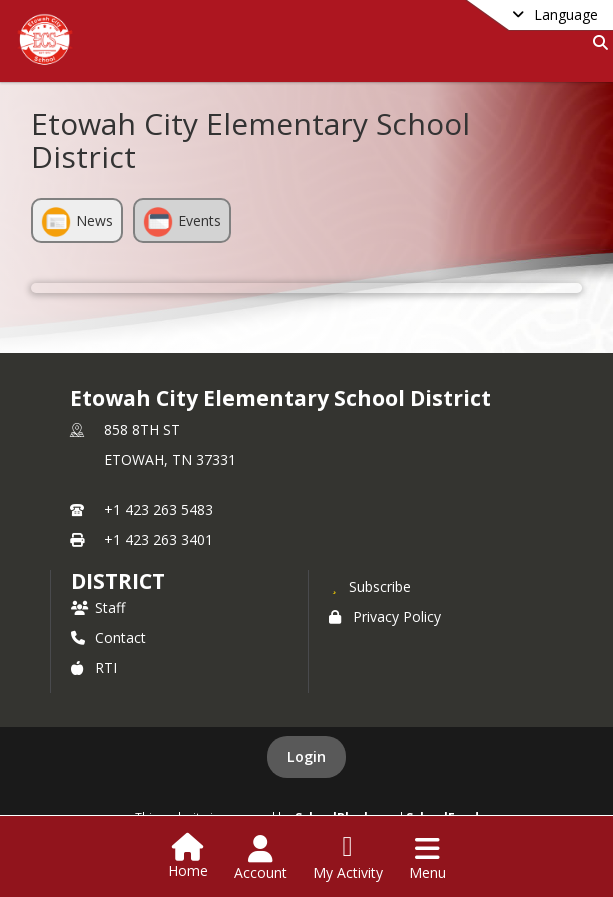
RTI (94, 667)
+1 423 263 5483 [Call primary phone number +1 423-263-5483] (158, 509)
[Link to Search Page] (596, 42)
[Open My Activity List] (348, 858)
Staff (98, 607)
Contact (108, 637)
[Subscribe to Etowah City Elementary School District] (370, 586)
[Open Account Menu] (260, 858)
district (118, 581)
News (77, 222)
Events (182, 222)
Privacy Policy (385, 616)
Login (306, 756)
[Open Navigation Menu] (427, 858)
